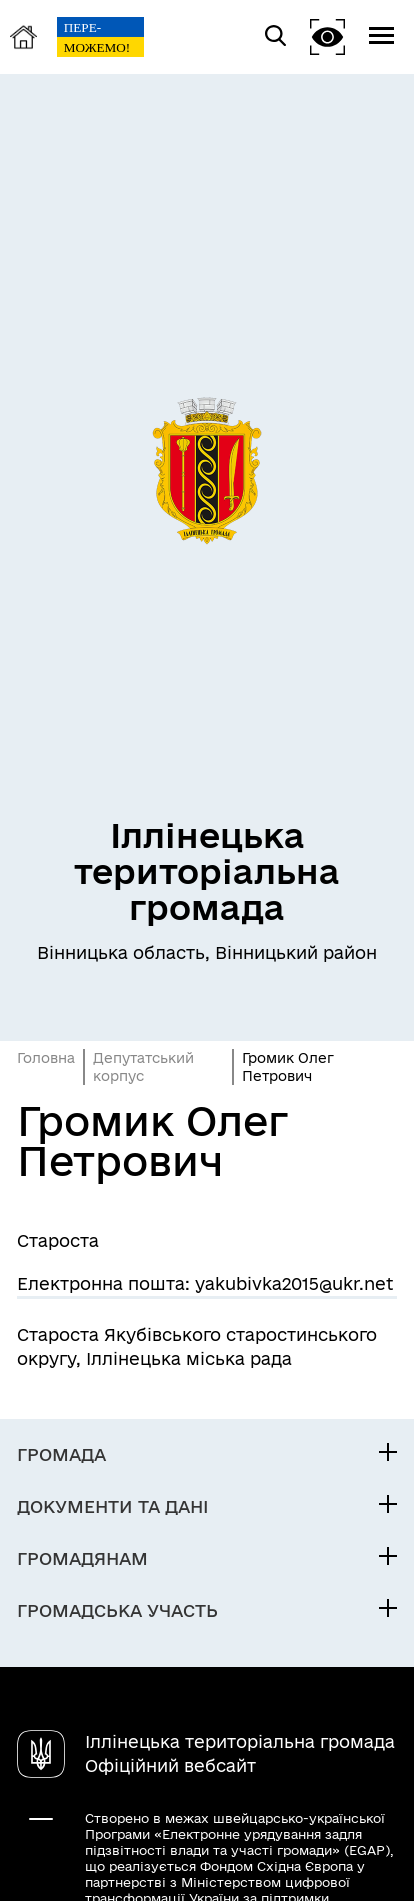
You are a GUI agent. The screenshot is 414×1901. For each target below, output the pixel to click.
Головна (46, 1058)
